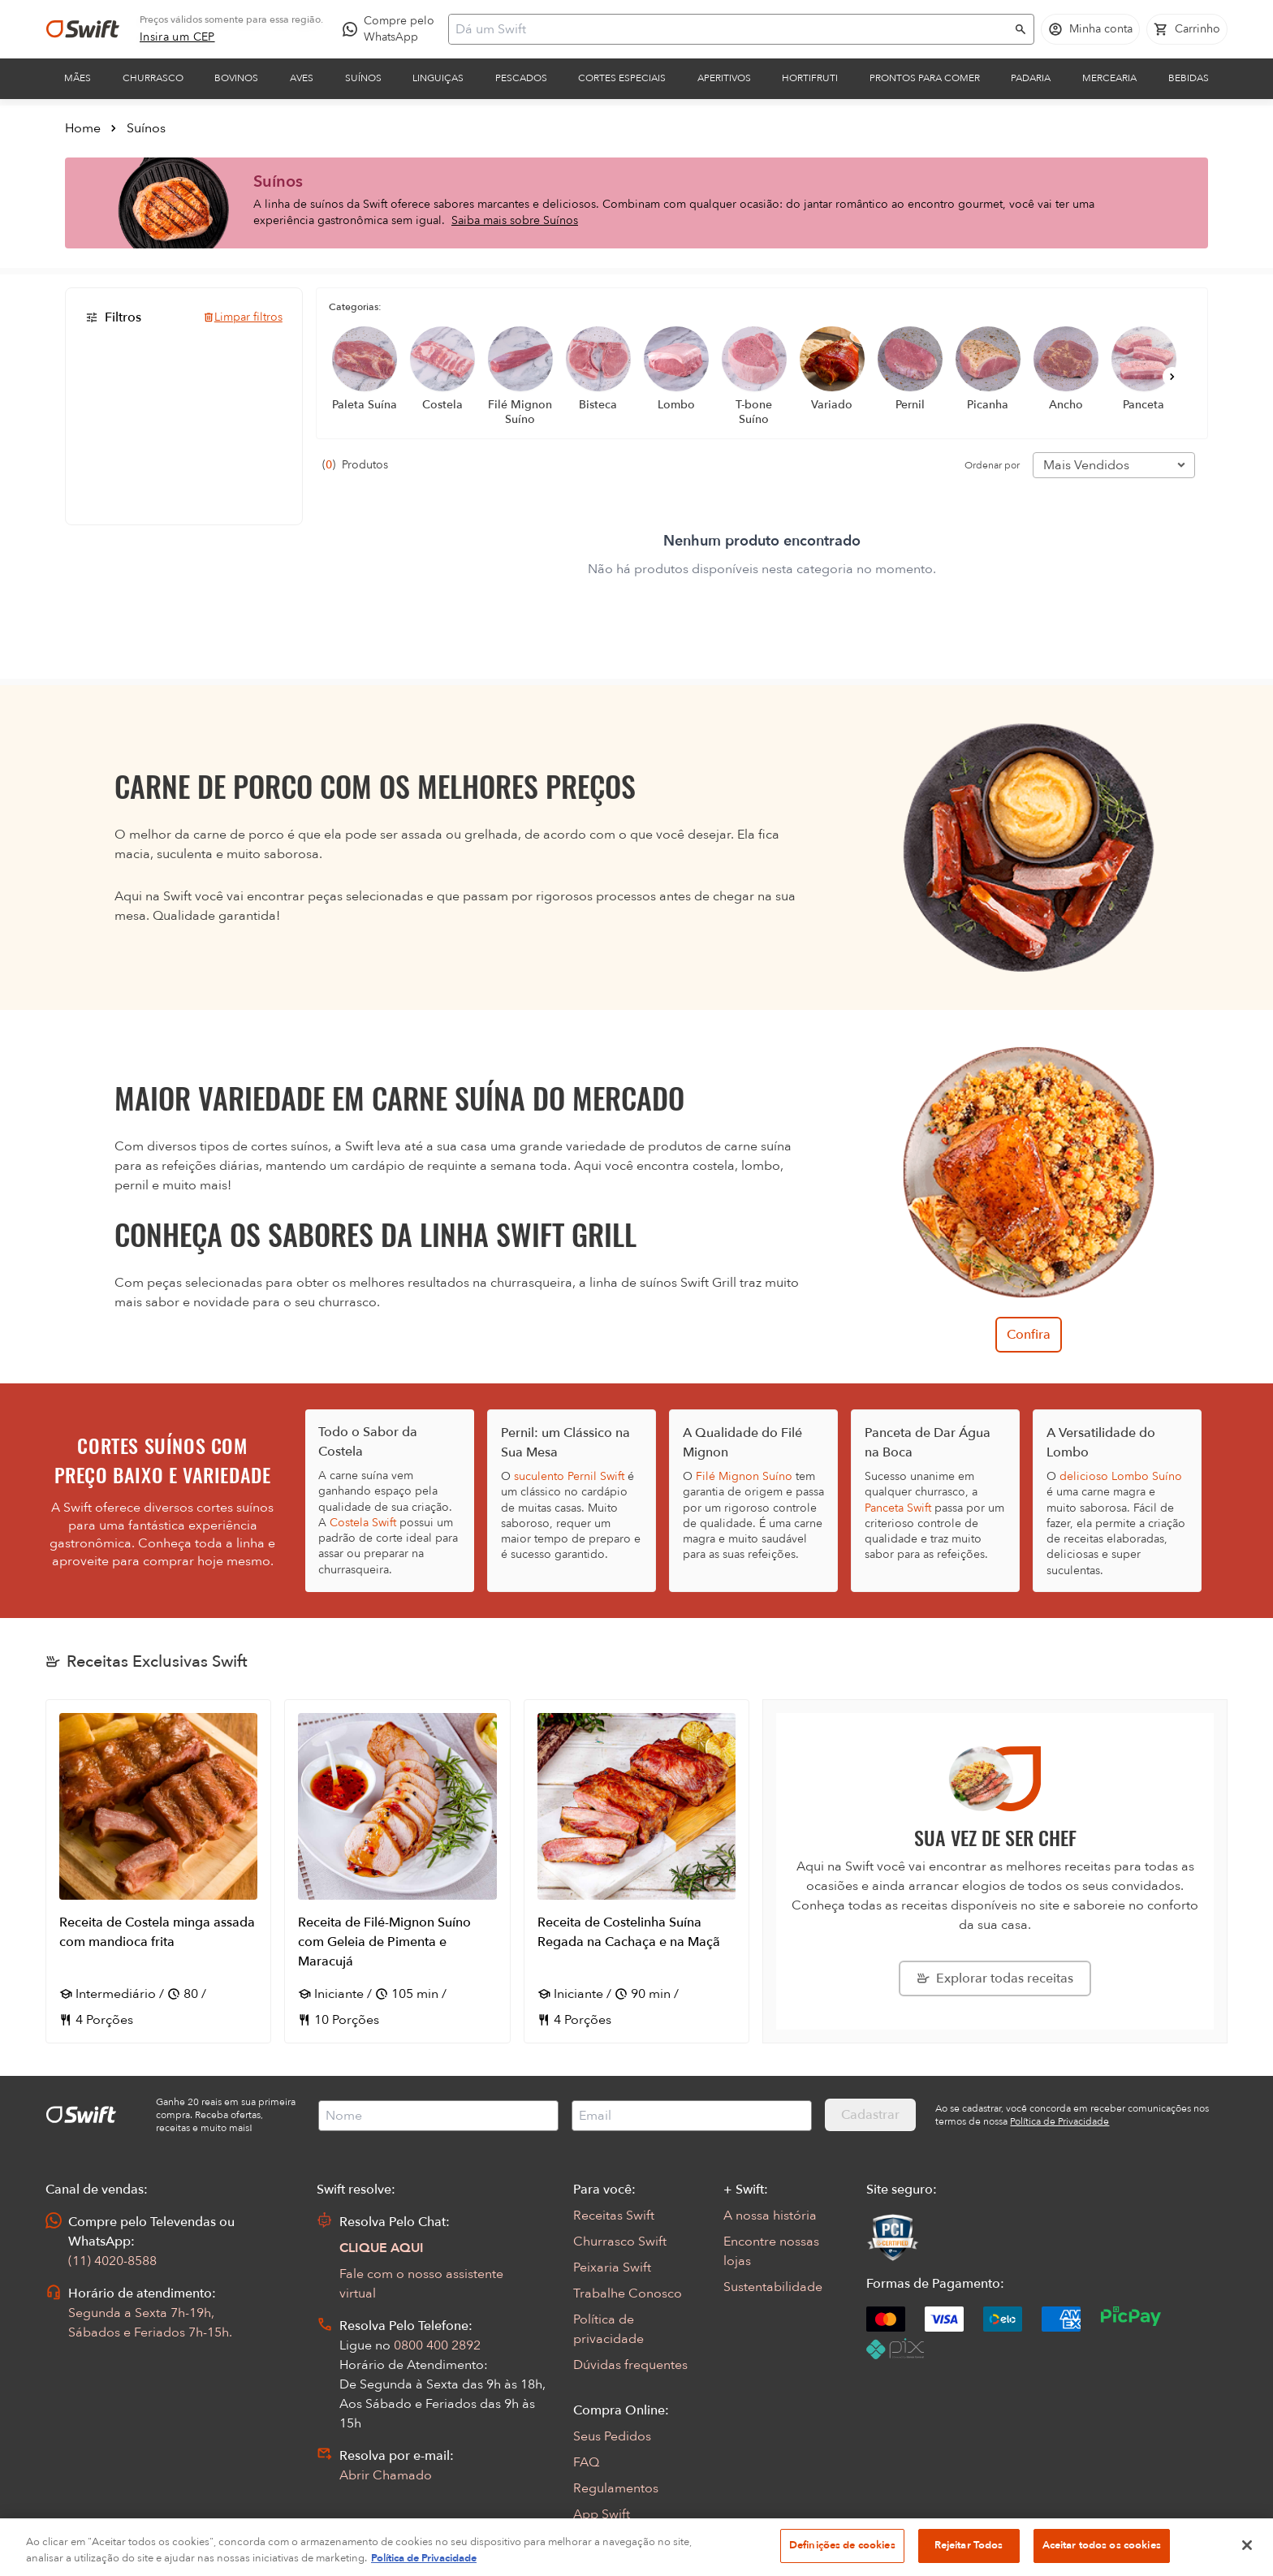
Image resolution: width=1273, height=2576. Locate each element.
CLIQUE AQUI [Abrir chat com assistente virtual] (381, 2248)
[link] (177, 37)
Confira (1029, 1335)
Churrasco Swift (620, 2241)
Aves (301, 77)
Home (83, 128)
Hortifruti (810, 77)
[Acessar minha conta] (1090, 29)
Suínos (363, 77)
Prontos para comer (925, 77)
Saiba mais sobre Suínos (514, 220)
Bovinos (236, 77)
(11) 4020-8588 (112, 2261)
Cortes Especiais (622, 77)
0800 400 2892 (437, 2345)
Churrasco (153, 77)
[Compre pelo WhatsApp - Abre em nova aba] (392, 29)
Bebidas (1188, 77)
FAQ (586, 2462)
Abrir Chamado (385, 2475)
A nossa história (770, 2215)
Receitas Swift (613, 2215)
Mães (77, 77)
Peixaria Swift (612, 2267)
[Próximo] (1172, 376)
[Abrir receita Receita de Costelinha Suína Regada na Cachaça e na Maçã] (636, 1871)
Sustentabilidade (772, 2287)
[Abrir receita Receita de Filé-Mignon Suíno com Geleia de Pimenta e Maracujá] (397, 1871)
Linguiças (438, 77)
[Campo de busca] (730, 29)
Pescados (521, 77)
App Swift (601, 2514)
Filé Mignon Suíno (744, 1476)
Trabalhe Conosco (627, 2293)
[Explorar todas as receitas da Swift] (995, 1978)
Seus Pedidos (612, 2436)
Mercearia (1109, 77)
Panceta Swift (898, 1508)
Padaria (1031, 77)
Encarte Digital (616, 2540)
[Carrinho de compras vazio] (1187, 29)
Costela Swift (363, 1522)
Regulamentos (615, 2488)
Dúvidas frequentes (630, 2365)
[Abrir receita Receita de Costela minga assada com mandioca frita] (158, 1871)
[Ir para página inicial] (82, 29)
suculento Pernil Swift (569, 1476)
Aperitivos (724, 77)
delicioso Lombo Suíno (1120, 1476)
